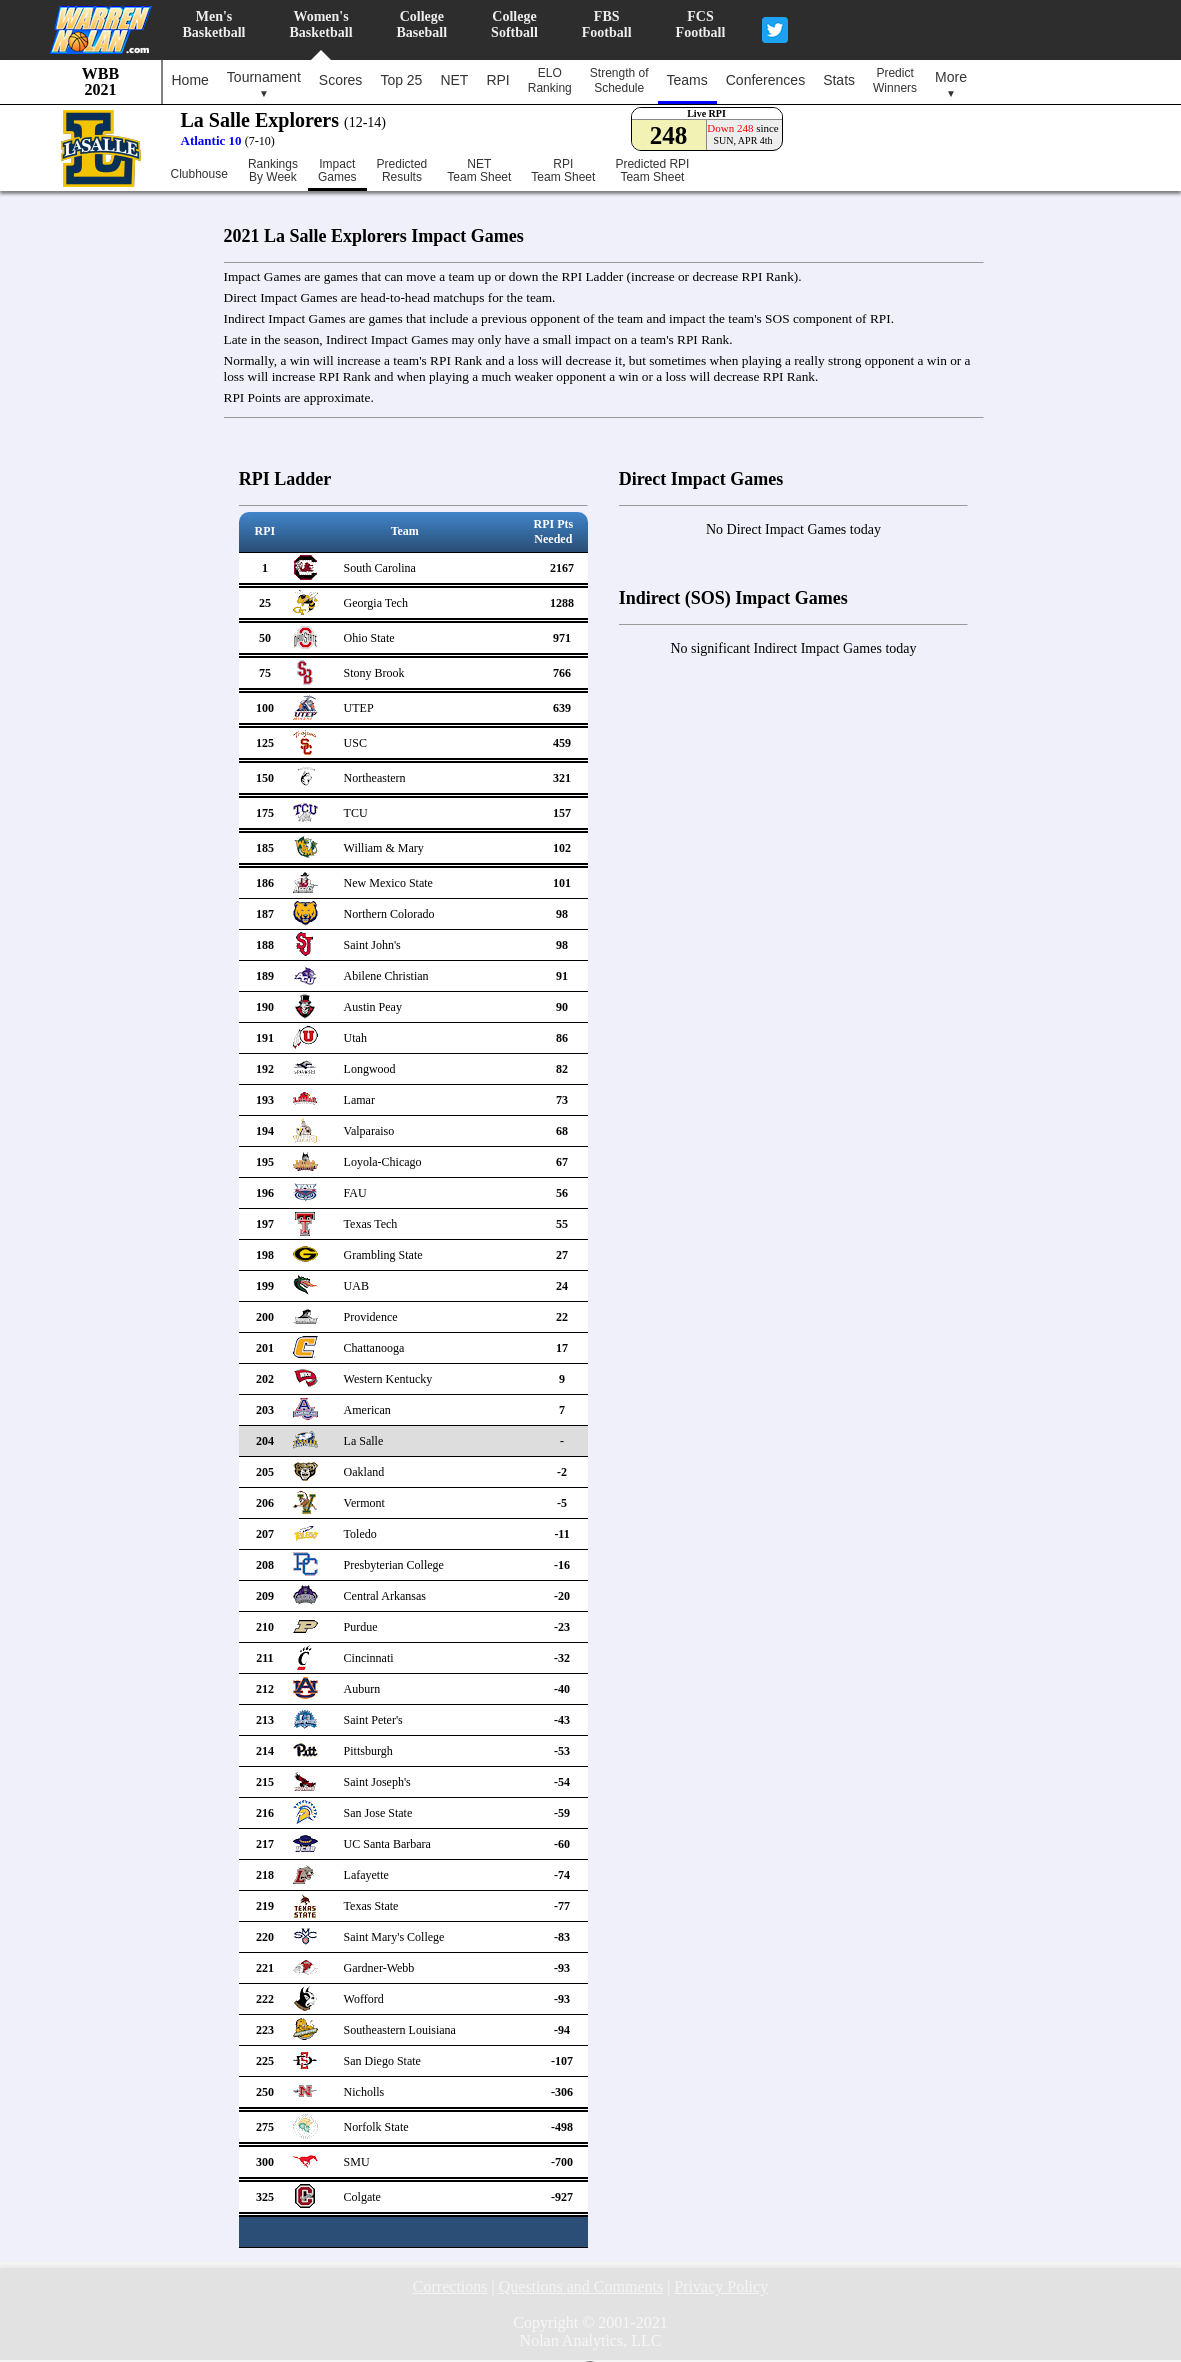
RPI (497, 80)
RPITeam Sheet (563, 171)
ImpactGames (337, 171)
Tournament (264, 84)
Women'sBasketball (321, 24)
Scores (341, 80)
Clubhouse (199, 174)
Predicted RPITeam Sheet (652, 171)
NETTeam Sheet (479, 171)
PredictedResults (402, 171)
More (951, 84)
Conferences (765, 80)
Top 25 (401, 80)
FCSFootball (701, 24)
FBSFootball (607, 24)
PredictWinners (895, 80)
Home (190, 80)
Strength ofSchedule (619, 80)
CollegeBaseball (422, 24)
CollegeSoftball (514, 24)
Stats (839, 80)
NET (454, 80)
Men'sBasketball (214, 24)
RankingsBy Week (273, 171)
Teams (687, 80)
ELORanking (550, 80)
